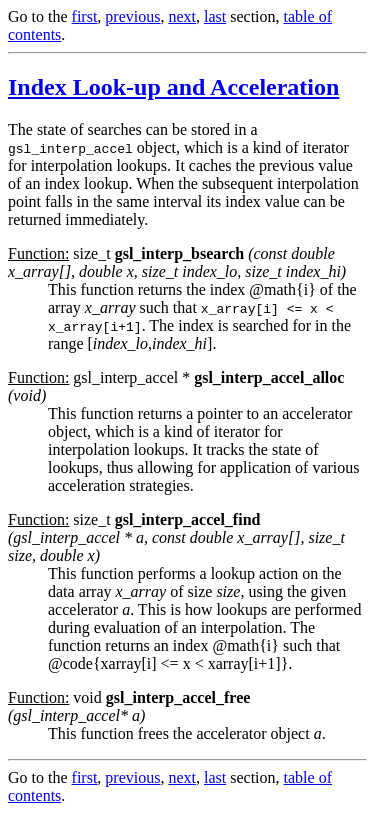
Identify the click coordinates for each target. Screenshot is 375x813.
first (85, 16)
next (182, 16)
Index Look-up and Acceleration (173, 87)
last (215, 16)
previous (132, 16)
